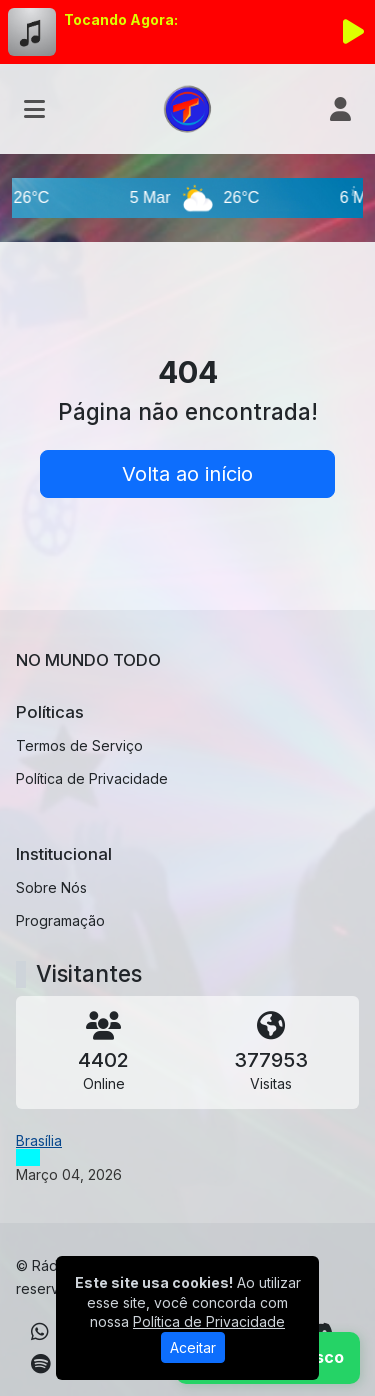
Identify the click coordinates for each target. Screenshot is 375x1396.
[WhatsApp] (40, 1332)
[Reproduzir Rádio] (353, 32)
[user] (340, 109)
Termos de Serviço (79, 745)
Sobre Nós (51, 887)
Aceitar (193, 1347)
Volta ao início (187, 474)
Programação (60, 920)
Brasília (39, 1140)
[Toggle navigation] (34, 109)
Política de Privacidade (92, 778)
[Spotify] (40, 1364)
